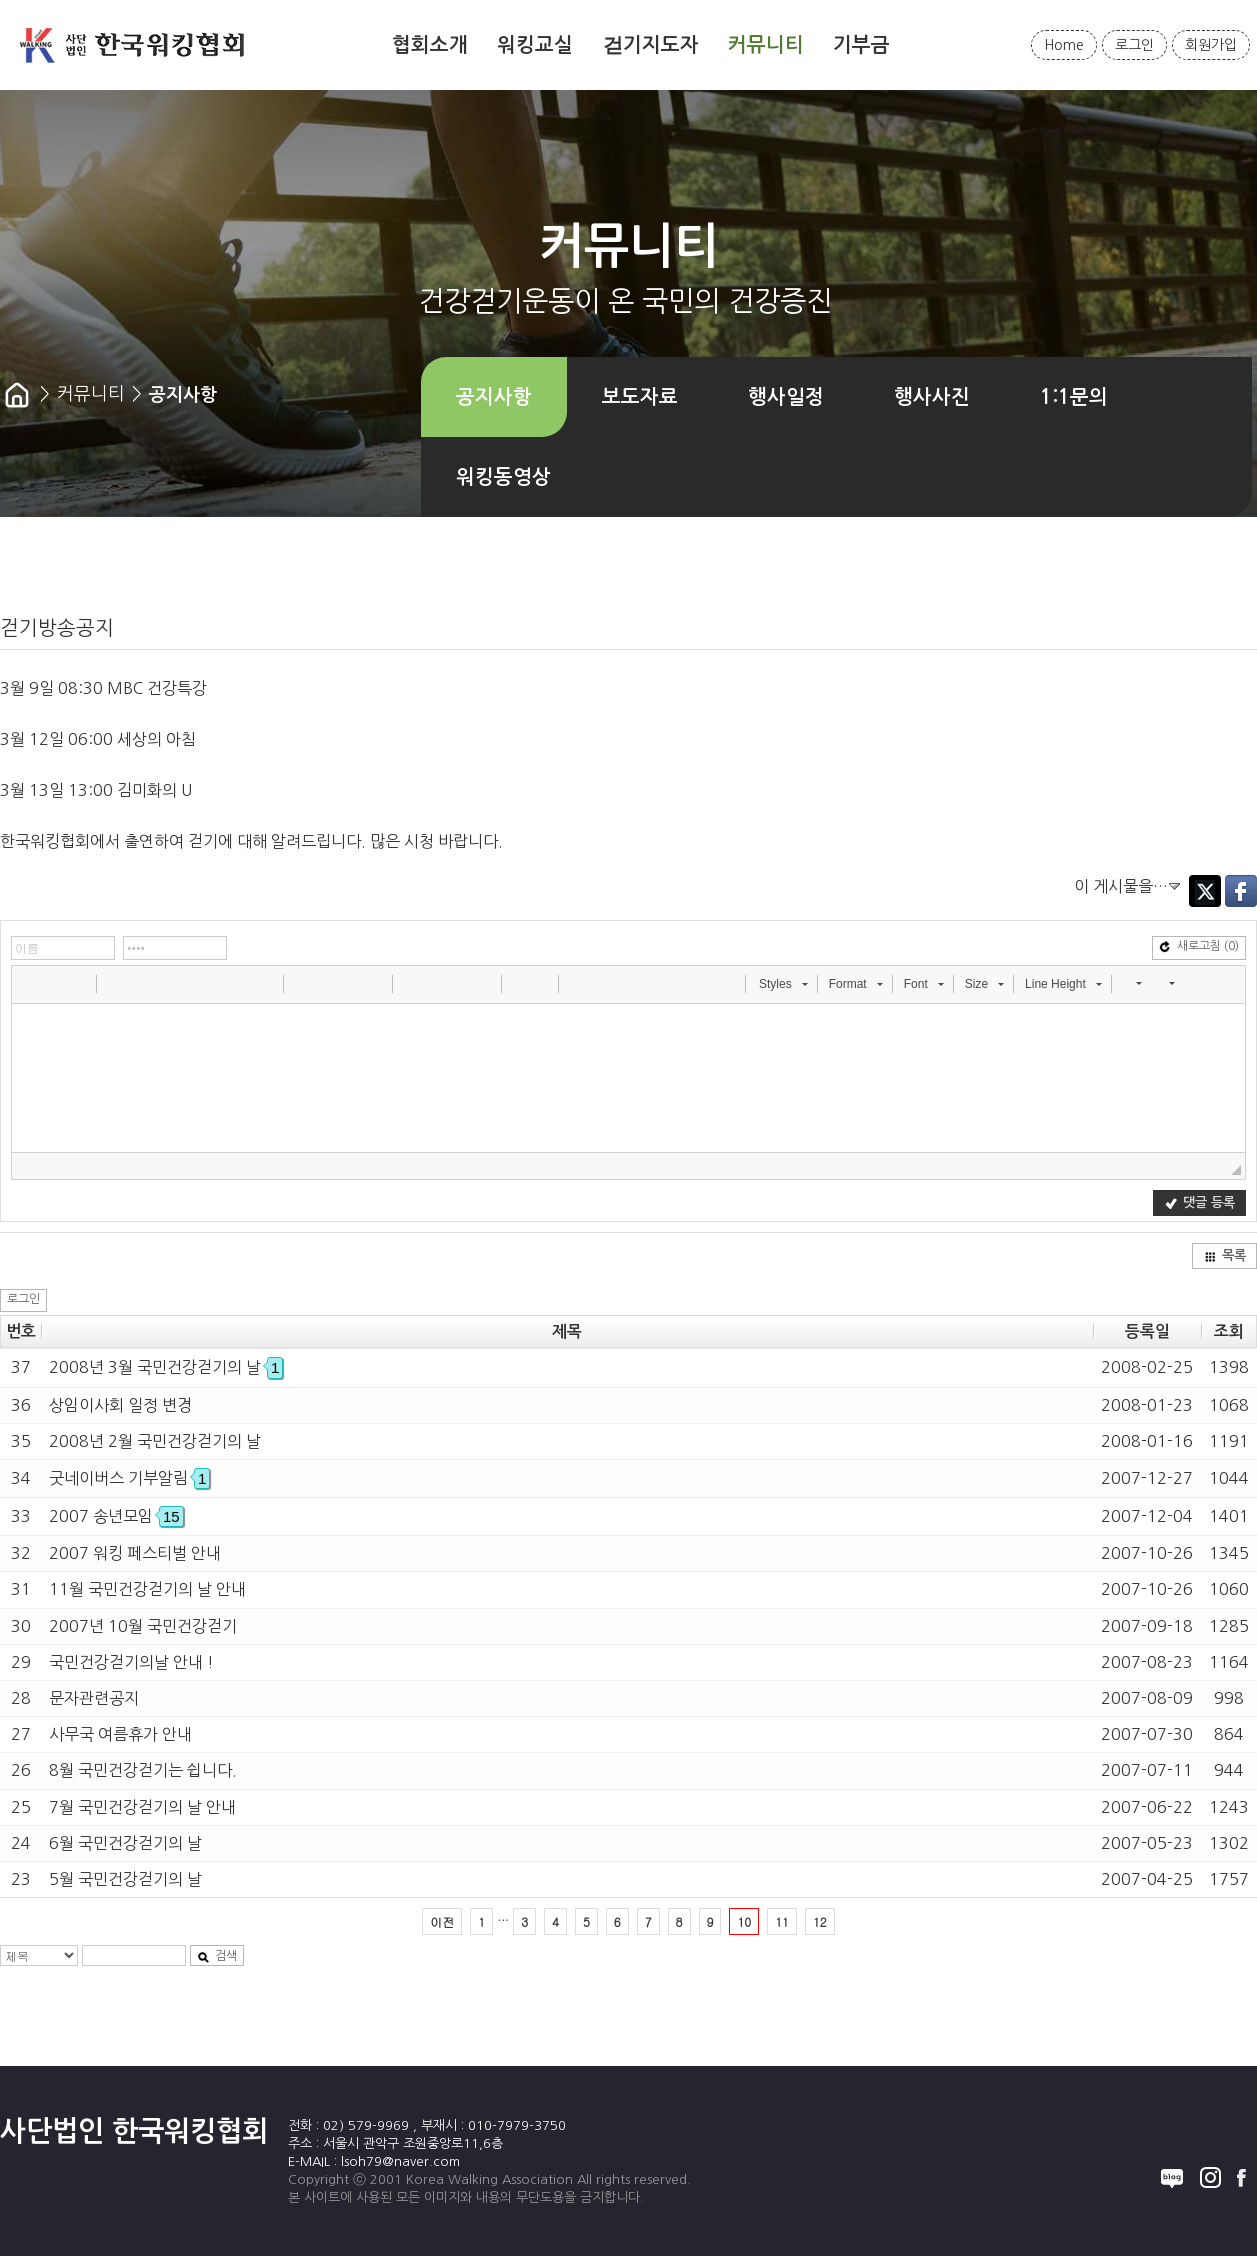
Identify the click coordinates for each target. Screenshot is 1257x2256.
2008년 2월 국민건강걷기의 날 (155, 1441)
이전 (442, 1921)
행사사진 (932, 397)
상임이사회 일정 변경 (120, 1405)
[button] (29, 983)
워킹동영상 (503, 477)
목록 (1225, 1255)
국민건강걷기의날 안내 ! (131, 1662)
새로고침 (1199, 946)
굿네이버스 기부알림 (129, 1478)
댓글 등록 (1200, 1202)
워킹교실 (535, 45)
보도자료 (640, 397)
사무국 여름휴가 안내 (120, 1734)
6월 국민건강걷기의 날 (125, 1843)
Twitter (1205, 891)
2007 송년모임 (116, 1516)
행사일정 (786, 397)
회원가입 (1211, 45)
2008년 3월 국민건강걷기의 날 (166, 1367)
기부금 (861, 45)
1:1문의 (1074, 397)
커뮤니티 (766, 45)
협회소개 (430, 45)
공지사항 (494, 397)
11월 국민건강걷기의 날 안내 (147, 1589)
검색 (217, 1956)
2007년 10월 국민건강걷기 (143, 1626)
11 (782, 1921)
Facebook (1241, 891)
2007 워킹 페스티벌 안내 (135, 1553)
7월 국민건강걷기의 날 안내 (142, 1807)
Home (1064, 45)
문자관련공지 (94, 1698)
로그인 (1134, 45)
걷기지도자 (651, 45)
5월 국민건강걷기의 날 (125, 1879)
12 (820, 1921)
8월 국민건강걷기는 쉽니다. (143, 1770)
